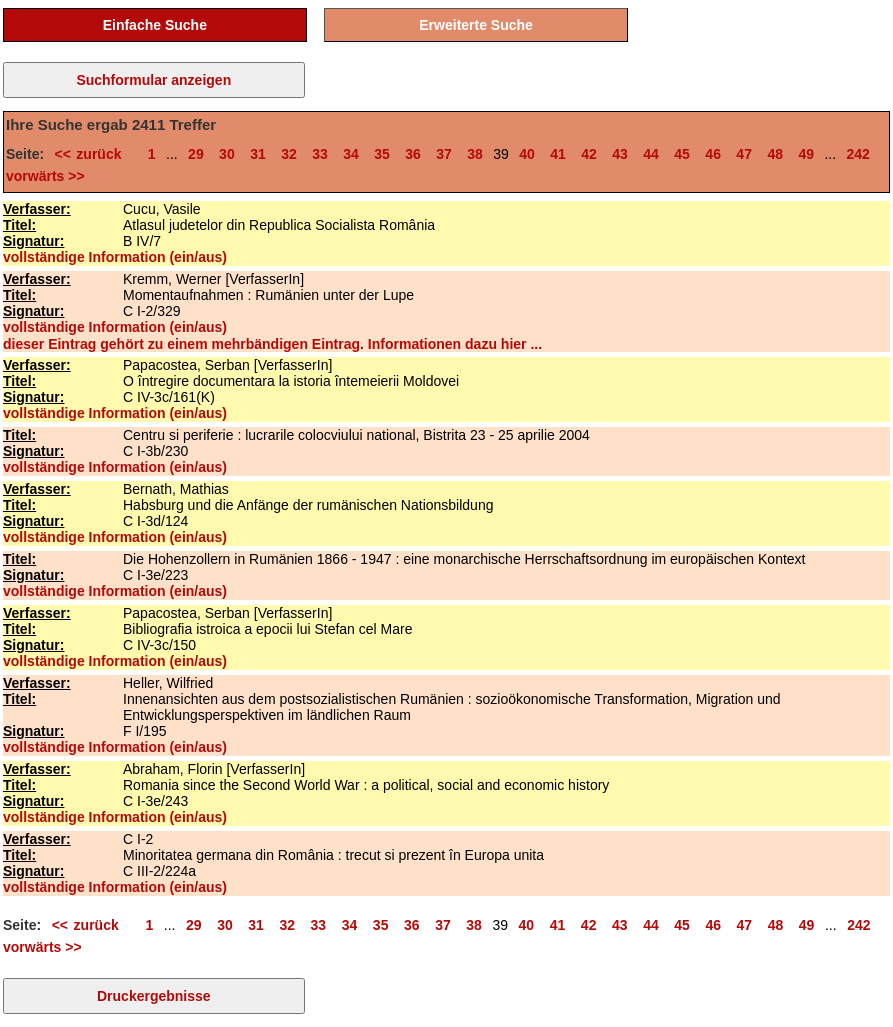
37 (444, 154)
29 (196, 154)
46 (713, 154)
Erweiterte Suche (476, 25)
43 (620, 154)
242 (858, 154)
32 (289, 154)
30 (227, 154)
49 (806, 154)
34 (351, 154)
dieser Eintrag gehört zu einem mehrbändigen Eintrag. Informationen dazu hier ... (272, 344)
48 (775, 154)
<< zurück (94, 154)
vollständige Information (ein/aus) (115, 257)
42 (589, 154)
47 (744, 154)
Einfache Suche (155, 25)
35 (382, 154)
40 (527, 154)
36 (413, 154)
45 (682, 154)
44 (651, 154)
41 (558, 154)
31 (258, 154)
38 (475, 154)
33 (320, 154)
